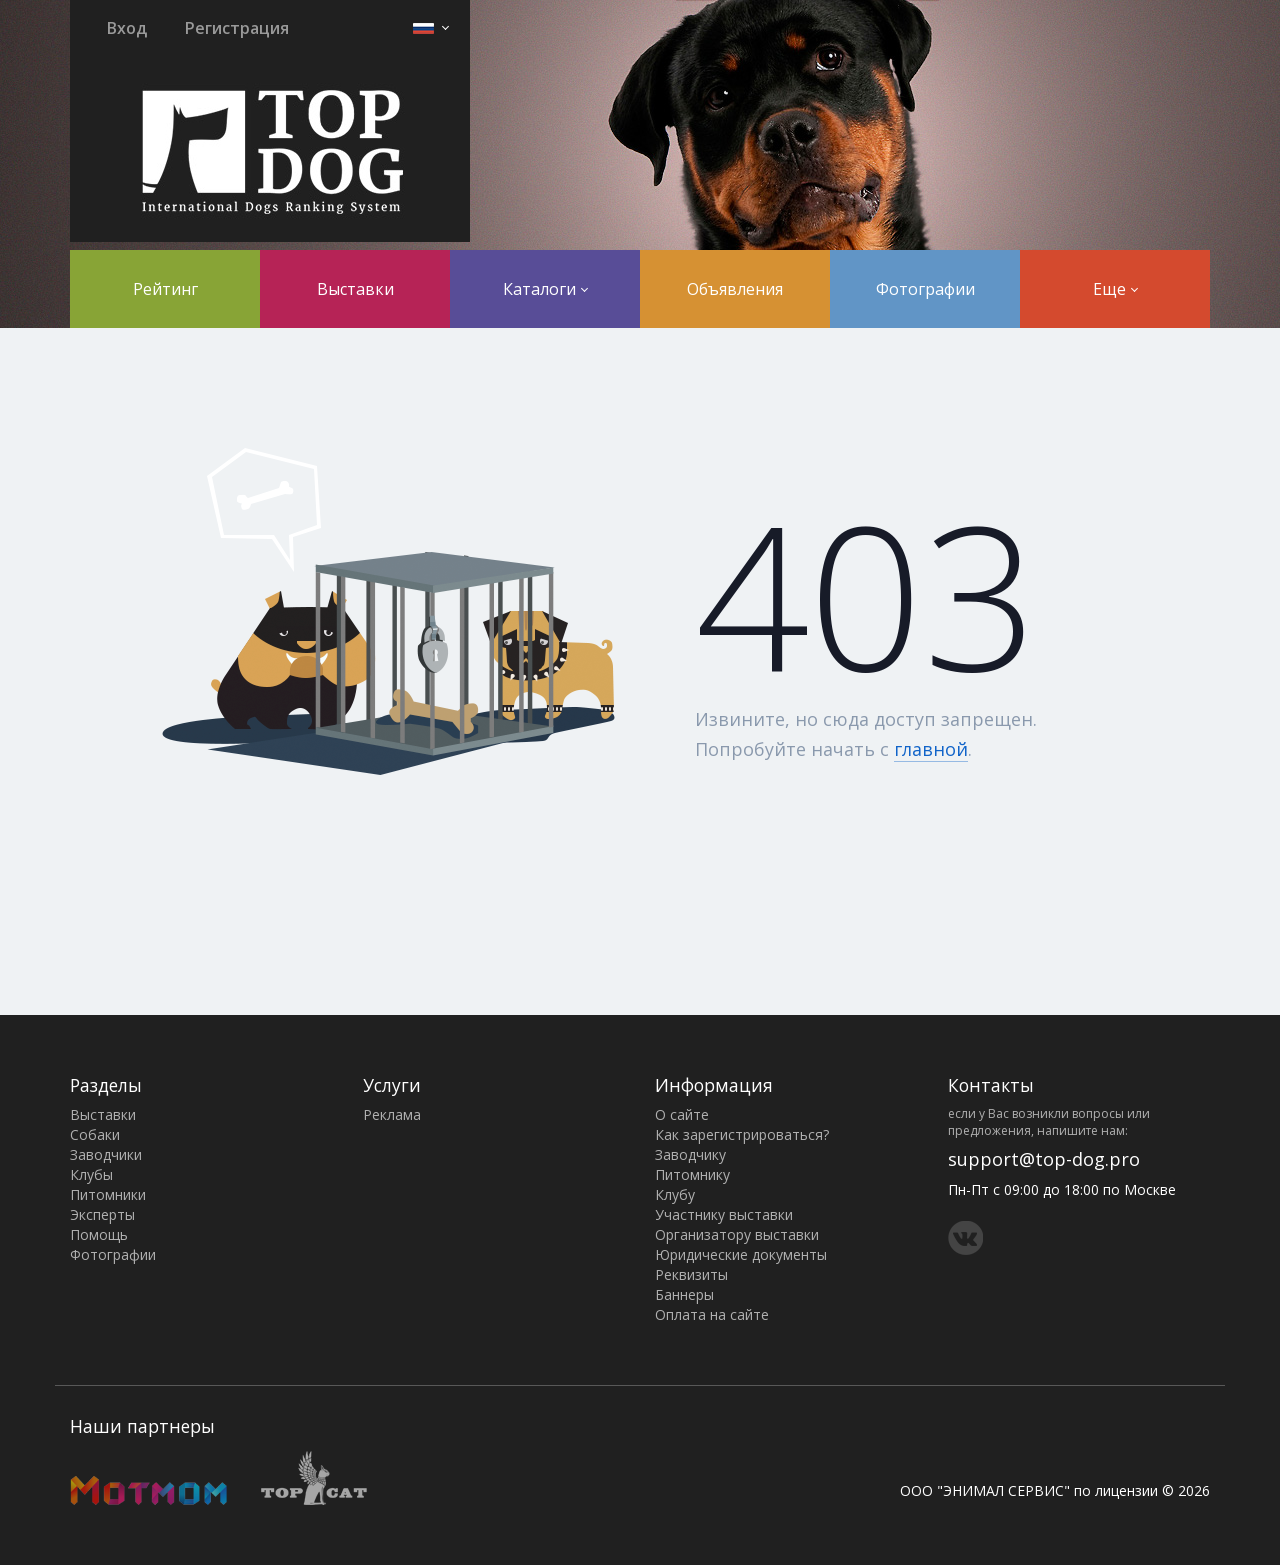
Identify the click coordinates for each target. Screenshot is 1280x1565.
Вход (127, 28)
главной (931, 749)
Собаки (95, 1134)
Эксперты (102, 1214)
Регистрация (237, 28)
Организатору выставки (737, 1234)
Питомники (108, 1194)
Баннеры (684, 1294)
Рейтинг (165, 289)
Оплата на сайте (712, 1314)
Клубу (675, 1194)
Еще (1115, 289)
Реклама (392, 1114)
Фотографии (925, 289)
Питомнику (692, 1174)
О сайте (682, 1114)
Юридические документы (741, 1254)
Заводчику (690, 1154)
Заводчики (106, 1154)
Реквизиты (691, 1274)
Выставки (355, 289)
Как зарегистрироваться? (742, 1134)
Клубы (91, 1174)
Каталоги (545, 289)
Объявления (735, 289)
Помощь (99, 1234)
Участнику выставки (724, 1214)
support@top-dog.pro (1044, 1159)
